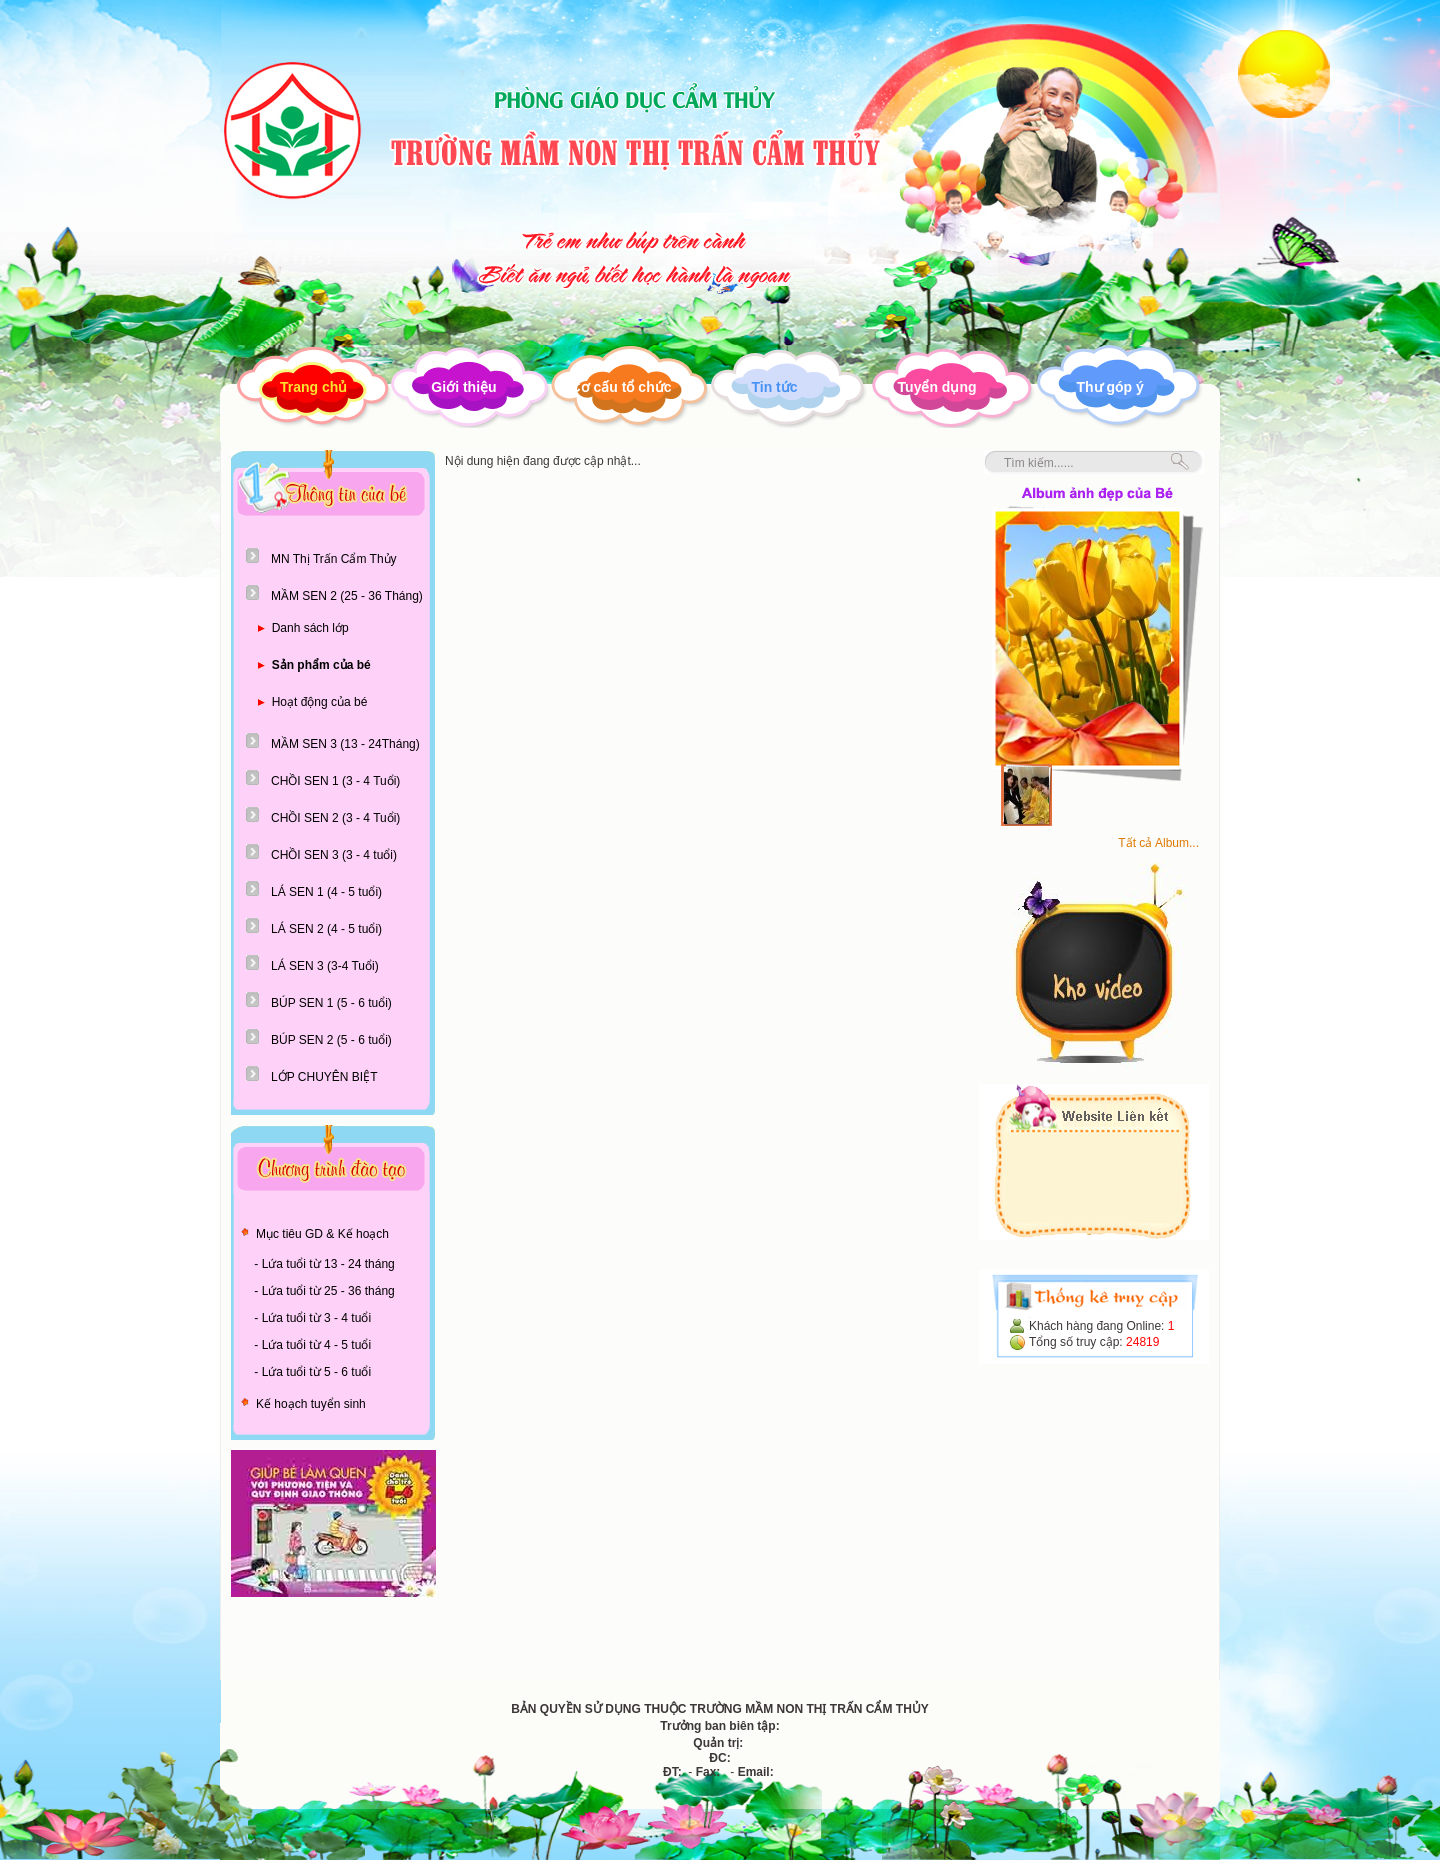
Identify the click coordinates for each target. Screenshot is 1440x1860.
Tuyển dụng (937, 387)
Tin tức (774, 387)
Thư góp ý (1110, 387)
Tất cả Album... (1158, 843)
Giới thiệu (463, 387)
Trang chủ (313, 387)
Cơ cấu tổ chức (621, 387)
